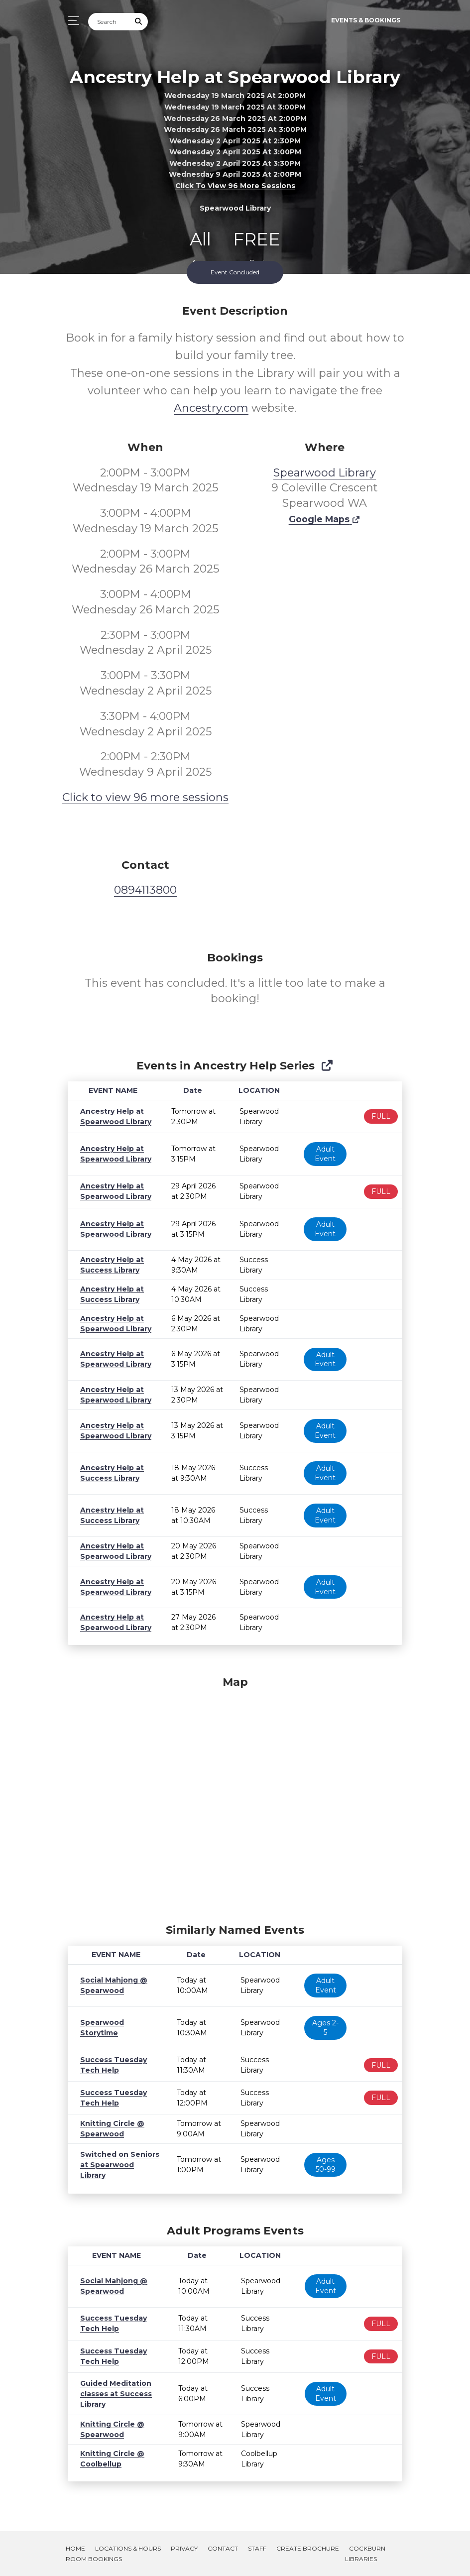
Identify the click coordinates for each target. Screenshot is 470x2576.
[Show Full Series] (327, 1065)
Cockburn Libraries (365, 2554)
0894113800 (145, 890)
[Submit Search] (138, 21)
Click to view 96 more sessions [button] (235, 185)
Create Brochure (307, 2548)
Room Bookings (94, 2559)
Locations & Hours (128, 2548)
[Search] (109, 21)
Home (75, 2548)
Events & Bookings (365, 20)
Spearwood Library (324, 472)
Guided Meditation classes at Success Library (112, 2394)
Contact (223, 2548)
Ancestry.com (211, 408)
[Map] (235, 1797)
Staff (257, 2548)
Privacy (184, 2548)
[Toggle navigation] (71, 20)
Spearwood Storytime (118, 2027)
